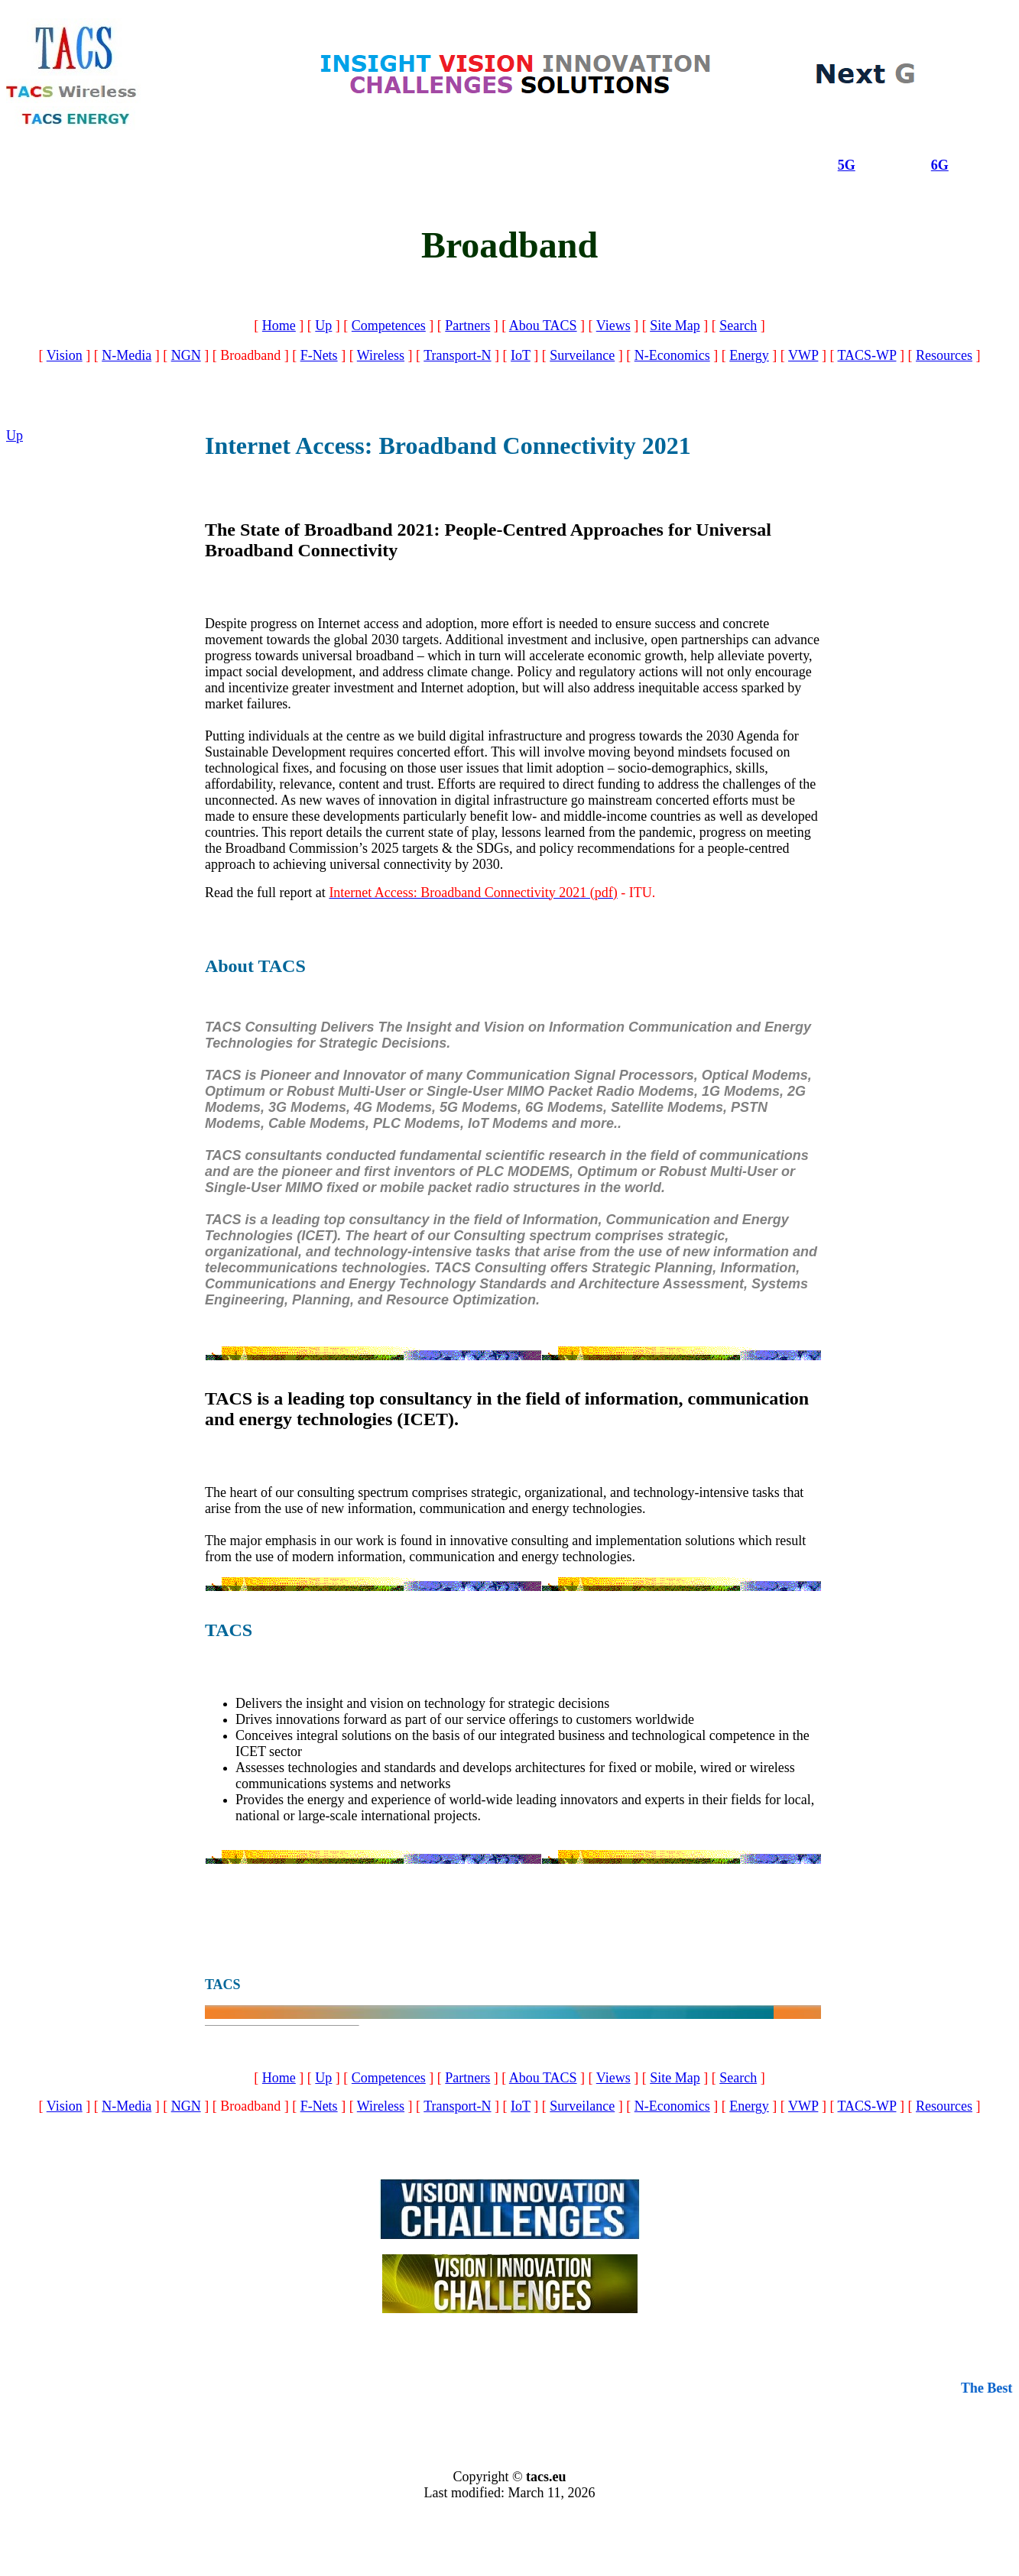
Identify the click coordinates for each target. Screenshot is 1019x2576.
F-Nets (319, 355)
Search (738, 325)
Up (323, 325)
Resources (944, 355)
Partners (467, 325)
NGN (186, 355)
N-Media (126, 355)
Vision (65, 355)
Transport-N (457, 355)
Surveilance (582, 355)
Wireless (380, 355)
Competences (389, 325)
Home (279, 325)
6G (940, 165)
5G (846, 165)
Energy (749, 355)
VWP (803, 355)
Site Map (675, 325)
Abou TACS (543, 325)
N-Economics (672, 355)
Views (613, 325)
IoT (521, 355)
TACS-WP (867, 355)
